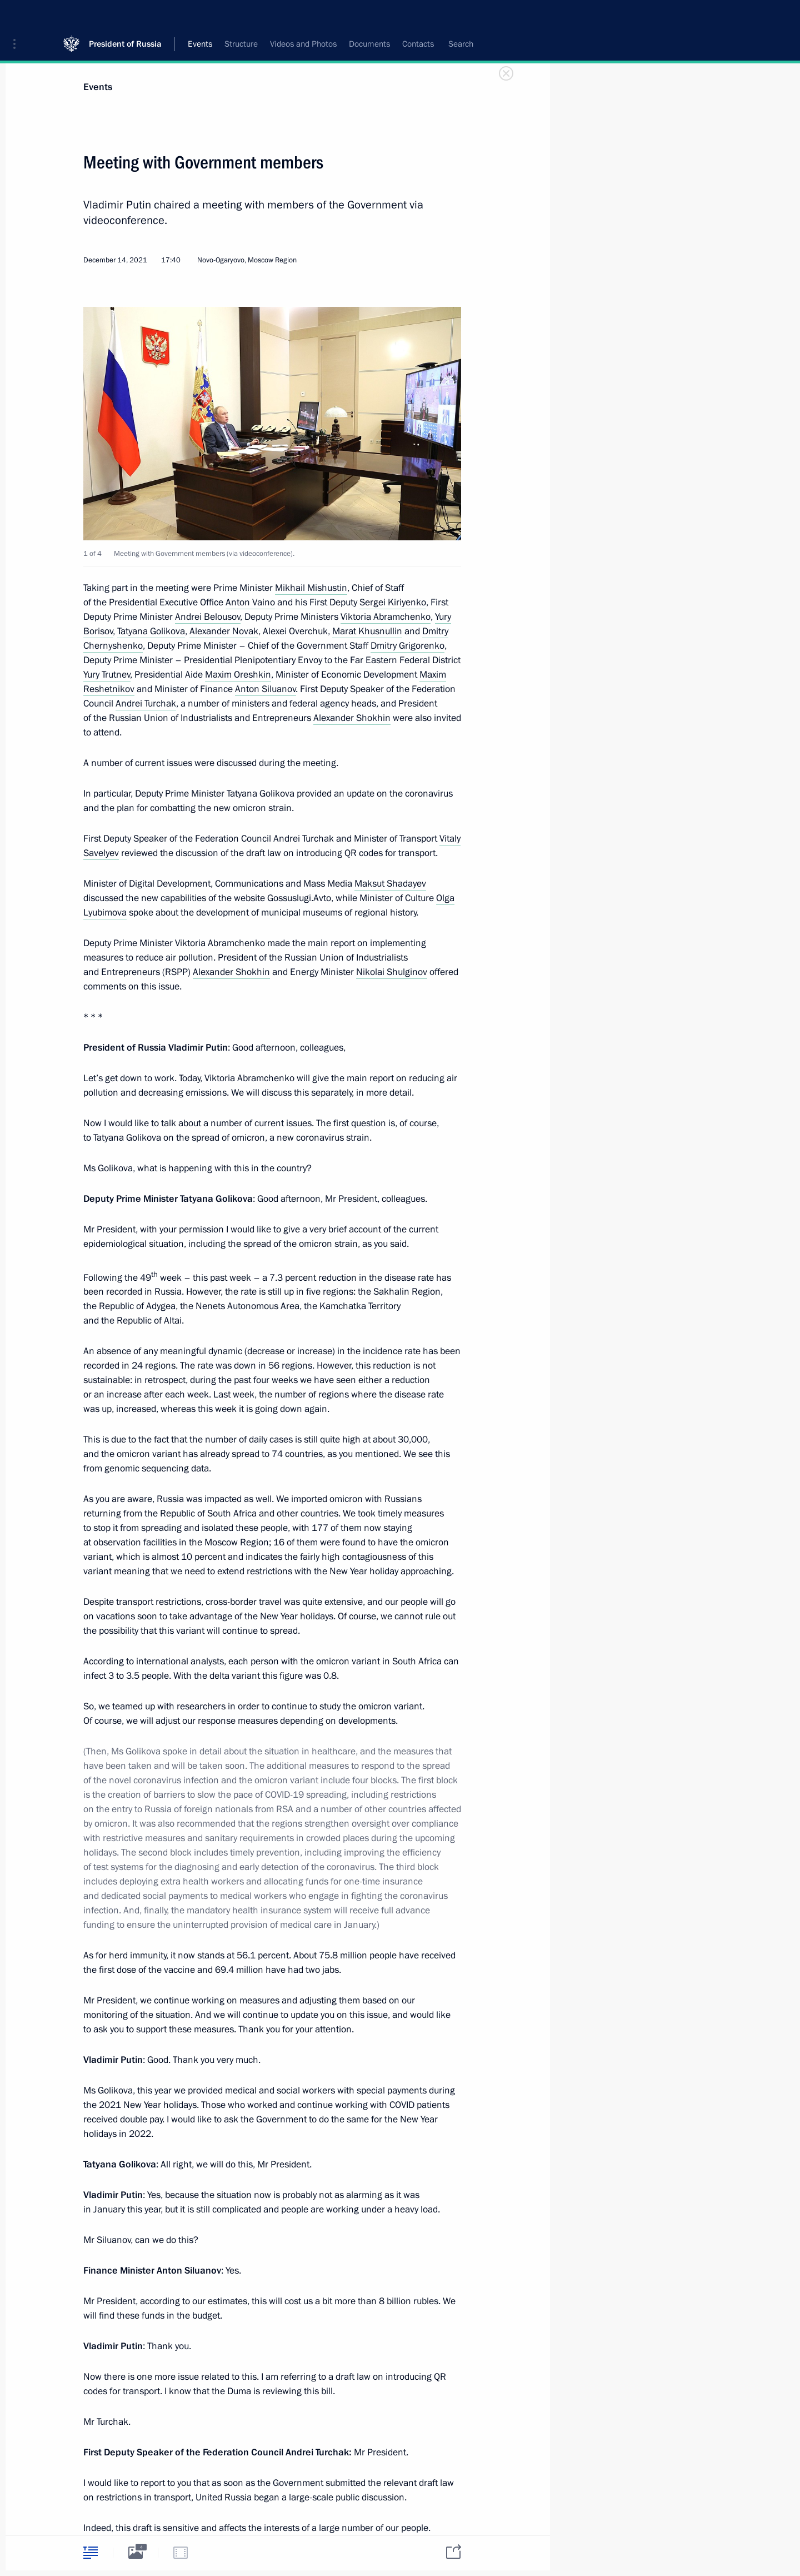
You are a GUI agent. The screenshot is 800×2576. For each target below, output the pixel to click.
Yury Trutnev (107, 674)
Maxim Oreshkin (238, 674)
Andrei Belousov (208, 616)
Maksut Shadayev (390, 883)
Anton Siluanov (265, 689)
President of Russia (125, 16)
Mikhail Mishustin (311, 587)
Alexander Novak (223, 631)
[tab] (90, 2552)
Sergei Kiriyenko (392, 602)
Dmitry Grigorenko (407, 645)
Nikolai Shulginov (391, 972)
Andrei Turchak (146, 703)
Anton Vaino (250, 602)
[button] (18, 16)
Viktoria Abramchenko (386, 616)
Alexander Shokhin (352, 718)
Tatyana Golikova (151, 631)
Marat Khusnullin (367, 631)
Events (97, 87)
